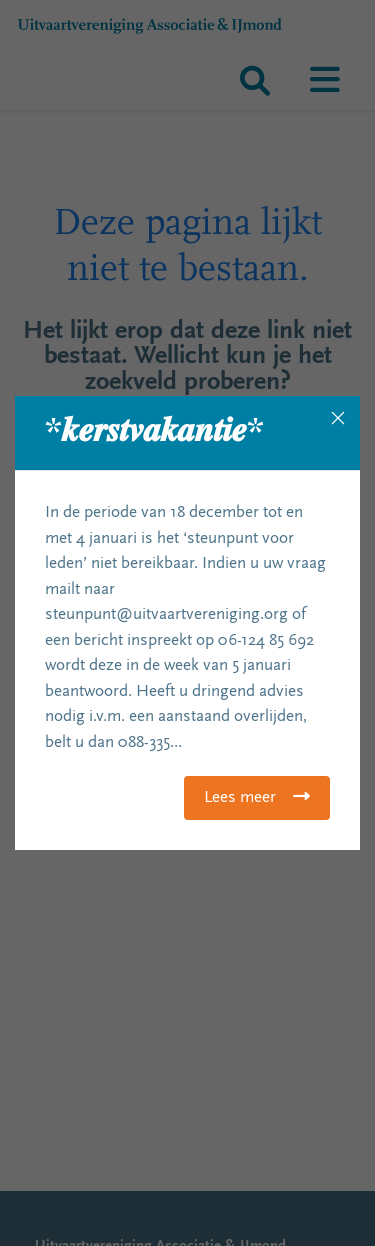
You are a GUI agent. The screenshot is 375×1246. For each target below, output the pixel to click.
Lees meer (240, 798)
